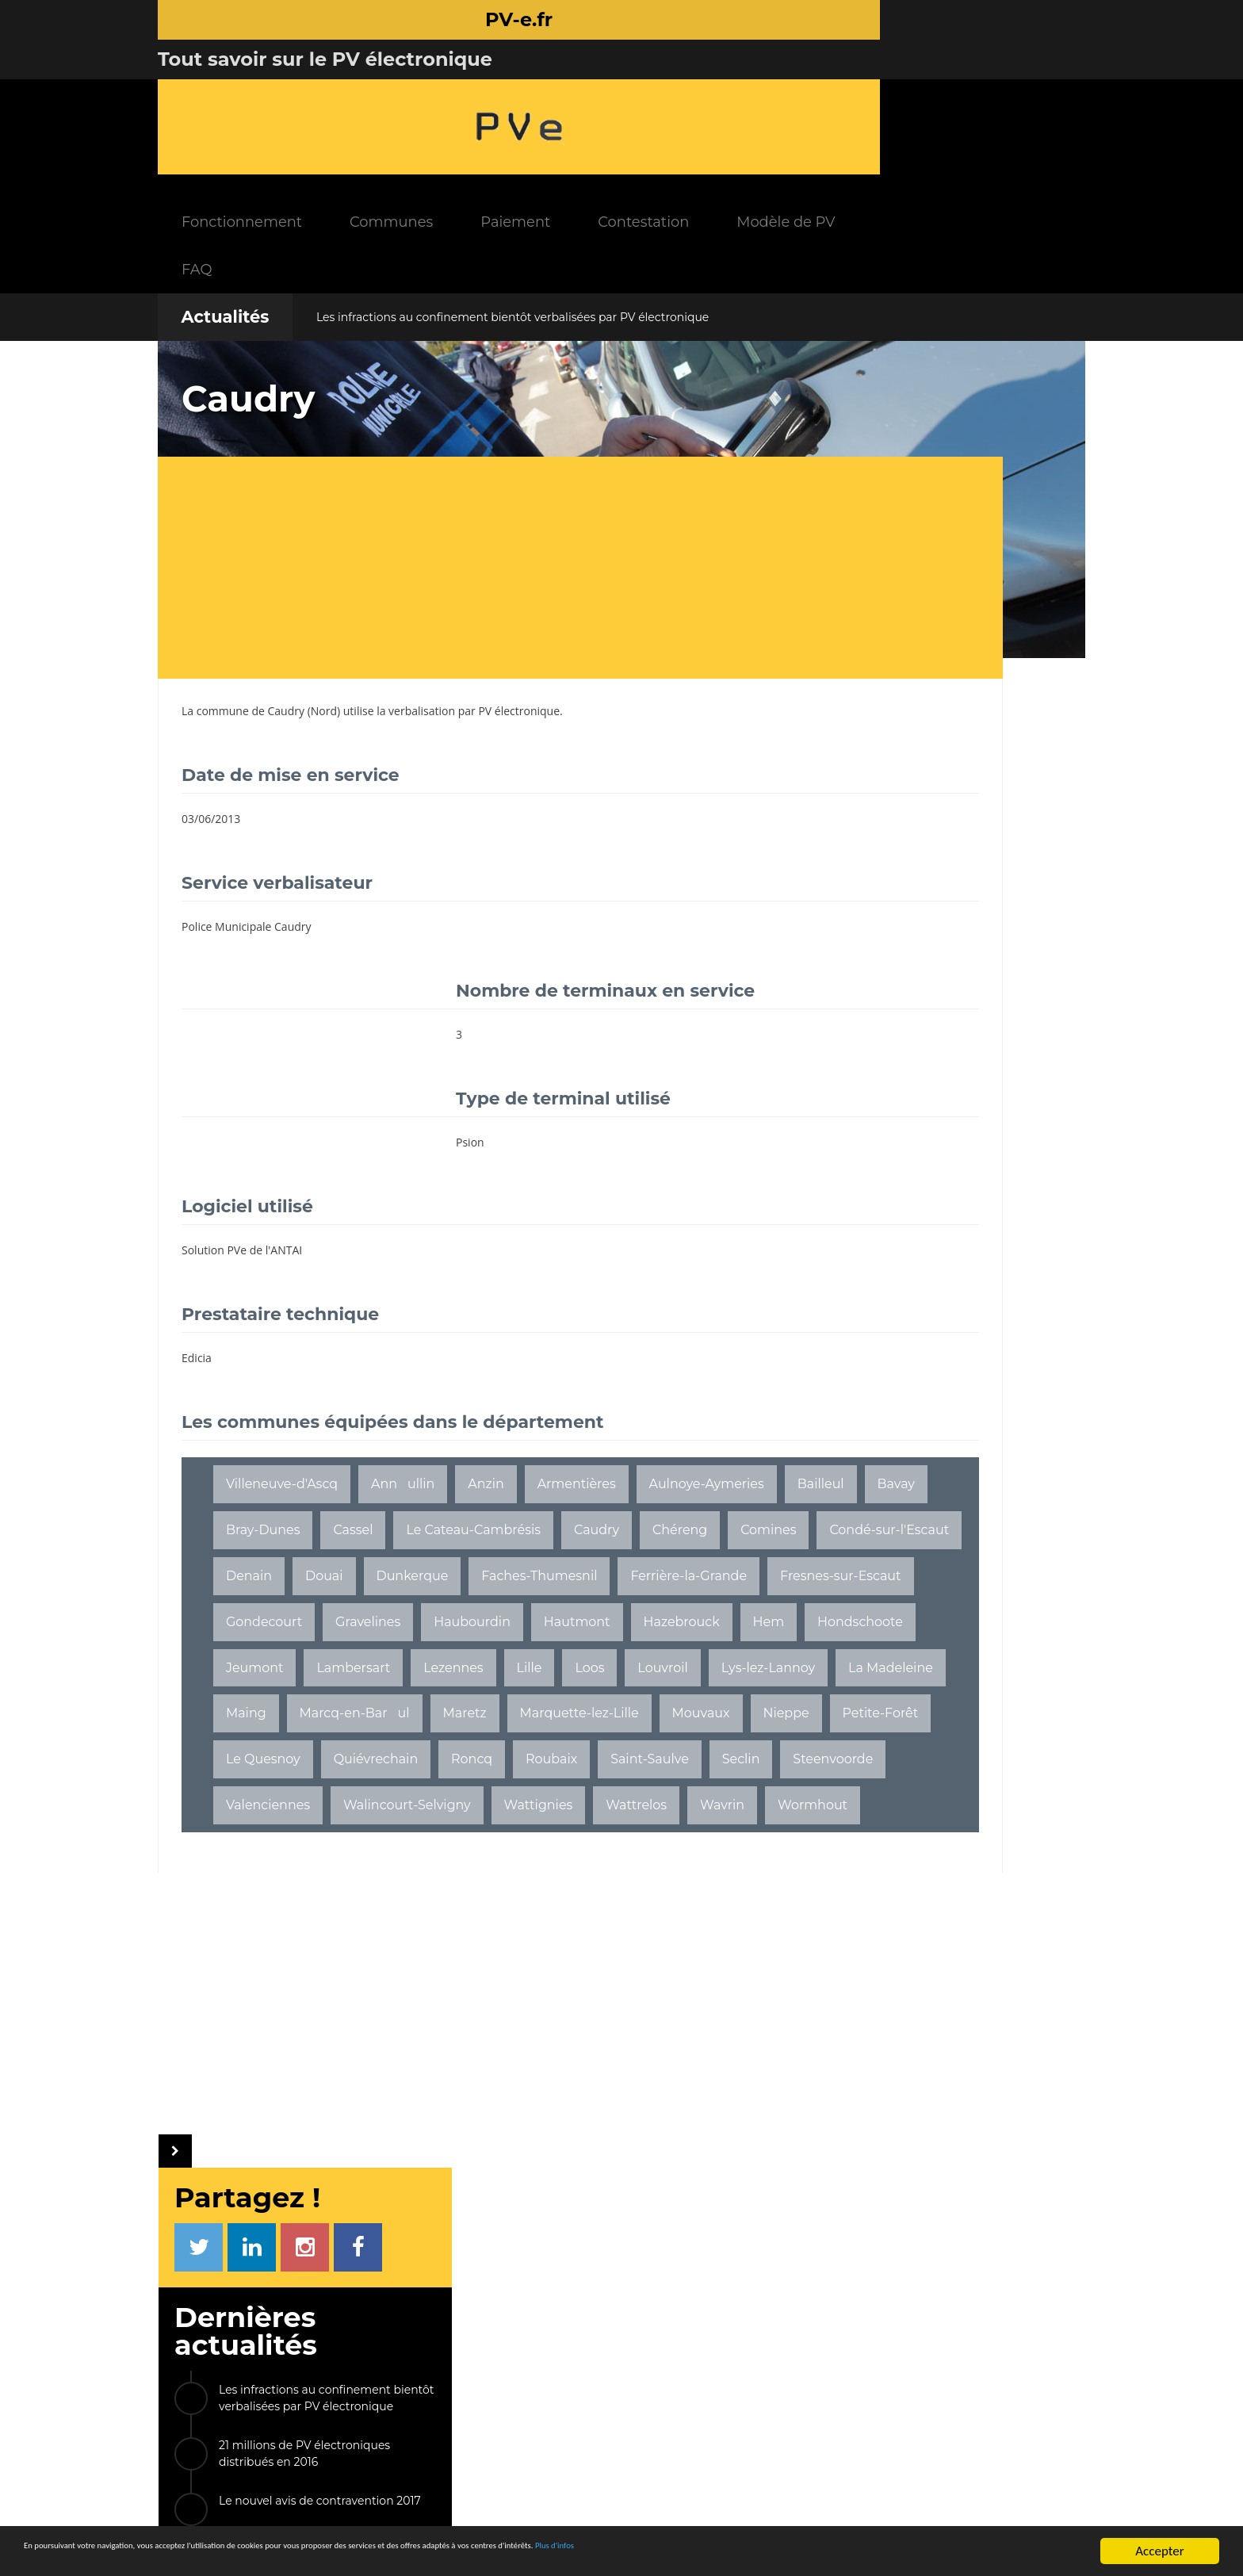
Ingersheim (857, 1170)
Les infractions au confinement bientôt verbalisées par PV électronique (512, 182)
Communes (549, 86)
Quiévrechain (564, 1779)
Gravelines (367, 1595)
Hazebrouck (682, 1595)
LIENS (875, 2325)
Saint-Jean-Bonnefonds (895, 1353)
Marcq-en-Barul (281, 1733)
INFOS (490, 2325)
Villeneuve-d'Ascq (282, 1366)
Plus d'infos (866, 2552)
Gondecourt (264, 1595)
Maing (695, 1687)
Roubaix (251, 1825)
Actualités (225, 182)
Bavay (472, 1412)
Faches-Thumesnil (284, 1550)
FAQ (355, 134)
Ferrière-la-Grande (433, 1550)
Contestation (801, 86)
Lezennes (636, 1641)
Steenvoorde (533, 1825)
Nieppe (249, 1779)
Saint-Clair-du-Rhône (888, 1243)
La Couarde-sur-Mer (884, 1316)
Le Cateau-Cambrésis (293, 1458)
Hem (242, 1641)
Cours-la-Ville (968, 1170)
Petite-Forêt (343, 1779)
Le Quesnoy (452, 1779)
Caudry (286, 576)
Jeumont (438, 1641)
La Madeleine (600, 1687)
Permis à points (914, 2408)
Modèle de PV (944, 86)
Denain (402, 1504)
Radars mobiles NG (922, 2386)
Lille (238, 1687)
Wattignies (421, 1871)
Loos (299, 1687)
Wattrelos (518, 1871)
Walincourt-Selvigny (290, 1871)
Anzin (485, 1366)
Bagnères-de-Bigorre (888, 1280)
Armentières (576, 1366)
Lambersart (537, 1641)
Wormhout (261, 1917)
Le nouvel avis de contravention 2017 (954, 596)
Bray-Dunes (562, 1412)
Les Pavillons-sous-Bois (894, 1207)
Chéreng (499, 1458)
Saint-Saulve (350, 1825)
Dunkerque (565, 1504)
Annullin (402, 1366)
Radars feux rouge (920, 2453)
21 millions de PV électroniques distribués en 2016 (938, 549)
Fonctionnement (400, 86)
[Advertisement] (475, 433)
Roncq (660, 1779)
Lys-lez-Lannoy (477, 1687)
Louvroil (372, 1687)
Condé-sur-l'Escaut (286, 1504)
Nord (324, 576)
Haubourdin (472, 1595)
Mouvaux (627, 1733)
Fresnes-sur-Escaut (585, 1550)
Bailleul (397, 1412)
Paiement (674, 86)
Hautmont (577, 1595)
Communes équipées (542, 2394)
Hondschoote (333, 1641)
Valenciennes (648, 1825)
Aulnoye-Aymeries (283, 1412)
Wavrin (605, 1871)
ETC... (1019, 1353)
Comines (588, 1458)
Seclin (442, 1825)
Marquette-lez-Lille (505, 1733)
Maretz (391, 1733)
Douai (477, 1504)
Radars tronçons (915, 2430)
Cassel (652, 1412)
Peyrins (1023, 1207)
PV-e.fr (370, 2325)
